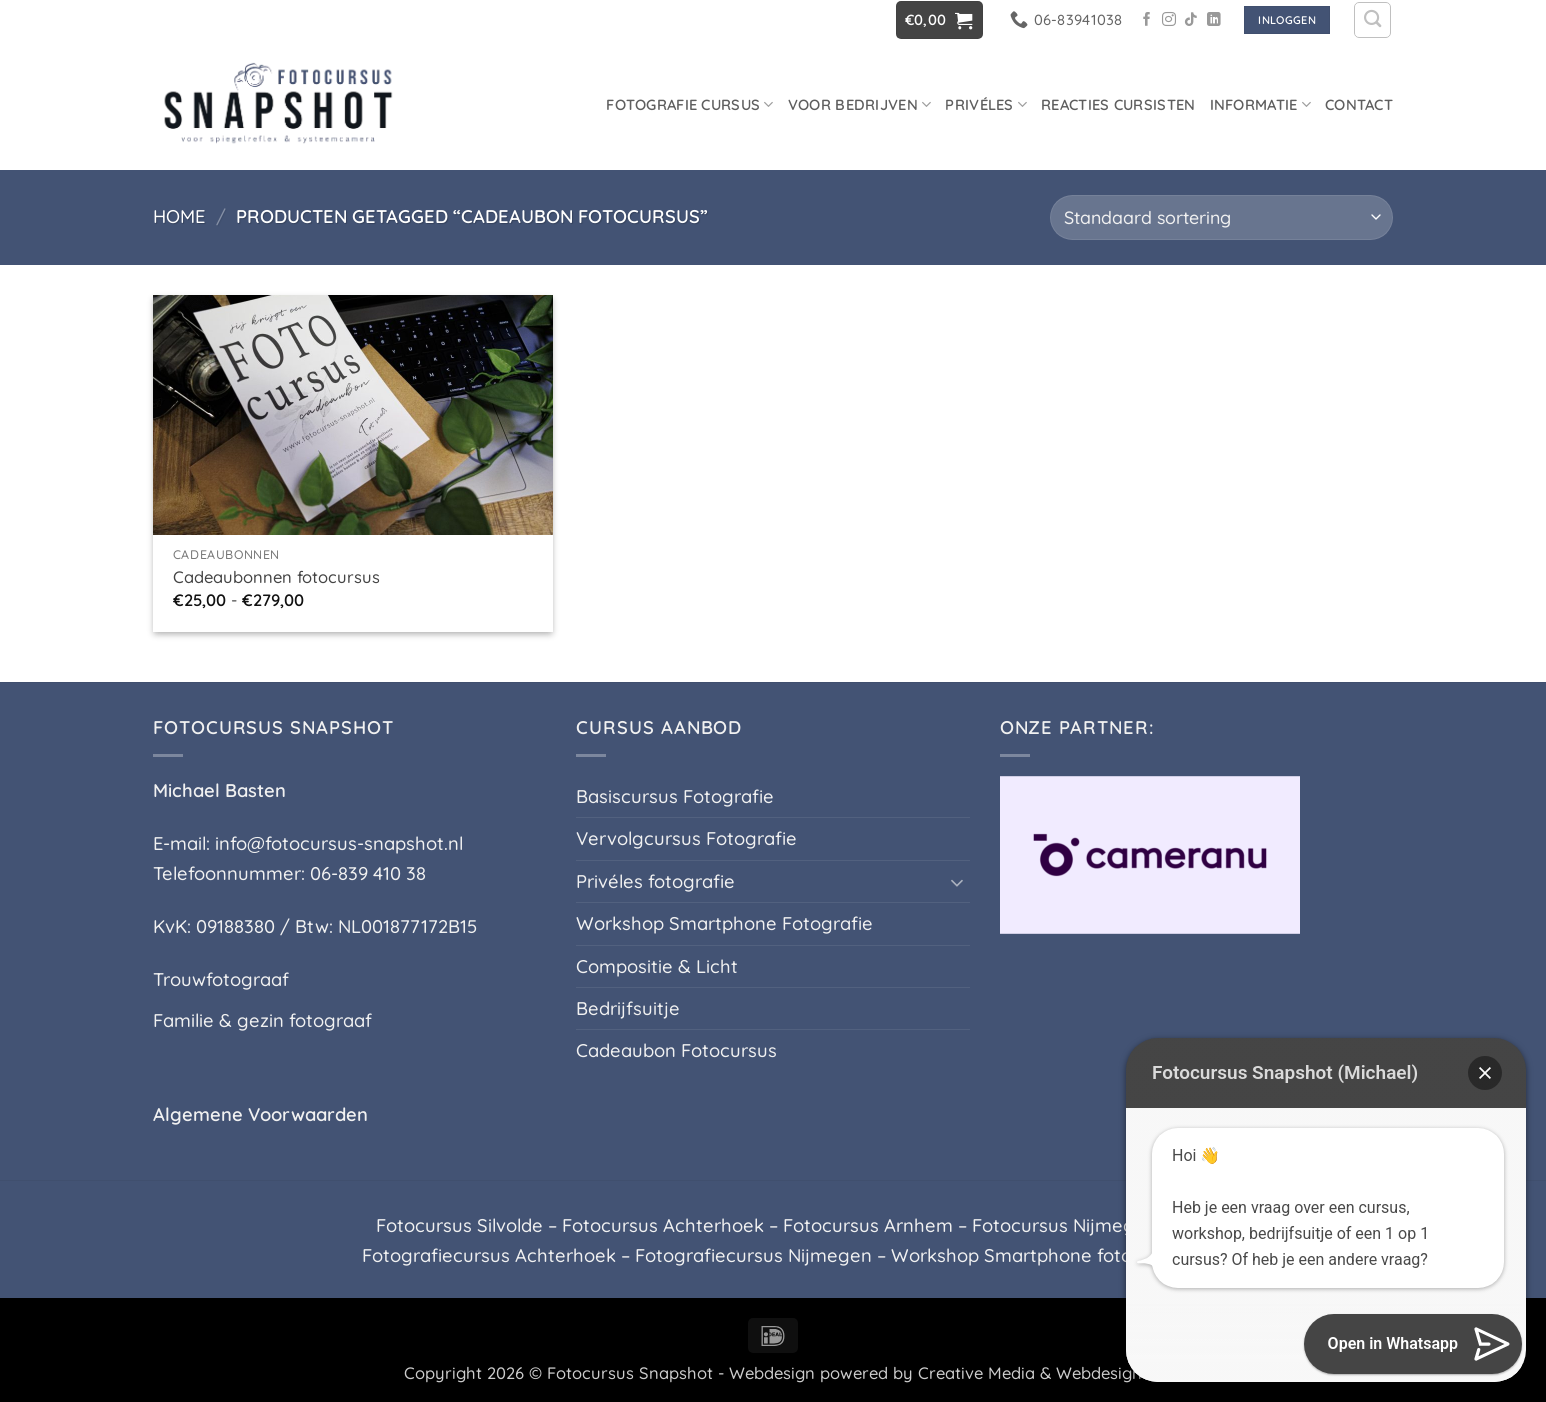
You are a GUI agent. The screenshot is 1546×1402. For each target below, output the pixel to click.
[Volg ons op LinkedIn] (1214, 20)
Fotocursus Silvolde (459, 1225)
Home (179, 216)
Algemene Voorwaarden (260, 1114)
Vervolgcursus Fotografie (686, 838)
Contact (1359, 104)
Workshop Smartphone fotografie (1037, 1255)
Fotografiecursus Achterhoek (489, 1255)
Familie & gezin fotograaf (262, 1020)
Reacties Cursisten (1118, 104)
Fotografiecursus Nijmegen (753, 1255)
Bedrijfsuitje (628, 1008)
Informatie (1260, 104)
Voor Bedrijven (860, 104)
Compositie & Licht (657, 966)
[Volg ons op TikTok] (1191, 20)
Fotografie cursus (690, 104)
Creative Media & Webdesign (1030, 1372)
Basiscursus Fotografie (675, 796)
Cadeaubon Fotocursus (676, 1050)
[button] (939, 19)
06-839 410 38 (368, 873)
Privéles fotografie (655, 881)
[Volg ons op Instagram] (1169, 20)
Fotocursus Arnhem (868, 1225)
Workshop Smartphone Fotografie (724, 923)
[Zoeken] (1372, 20)
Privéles (986, 104)
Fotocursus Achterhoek (663, 1225)
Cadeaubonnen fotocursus (276, 576)
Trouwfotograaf (221, 979)
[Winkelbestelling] (1221, 217)
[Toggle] (958, 882)
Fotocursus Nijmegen (1064, 1225)
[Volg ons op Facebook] (1147, 20)
